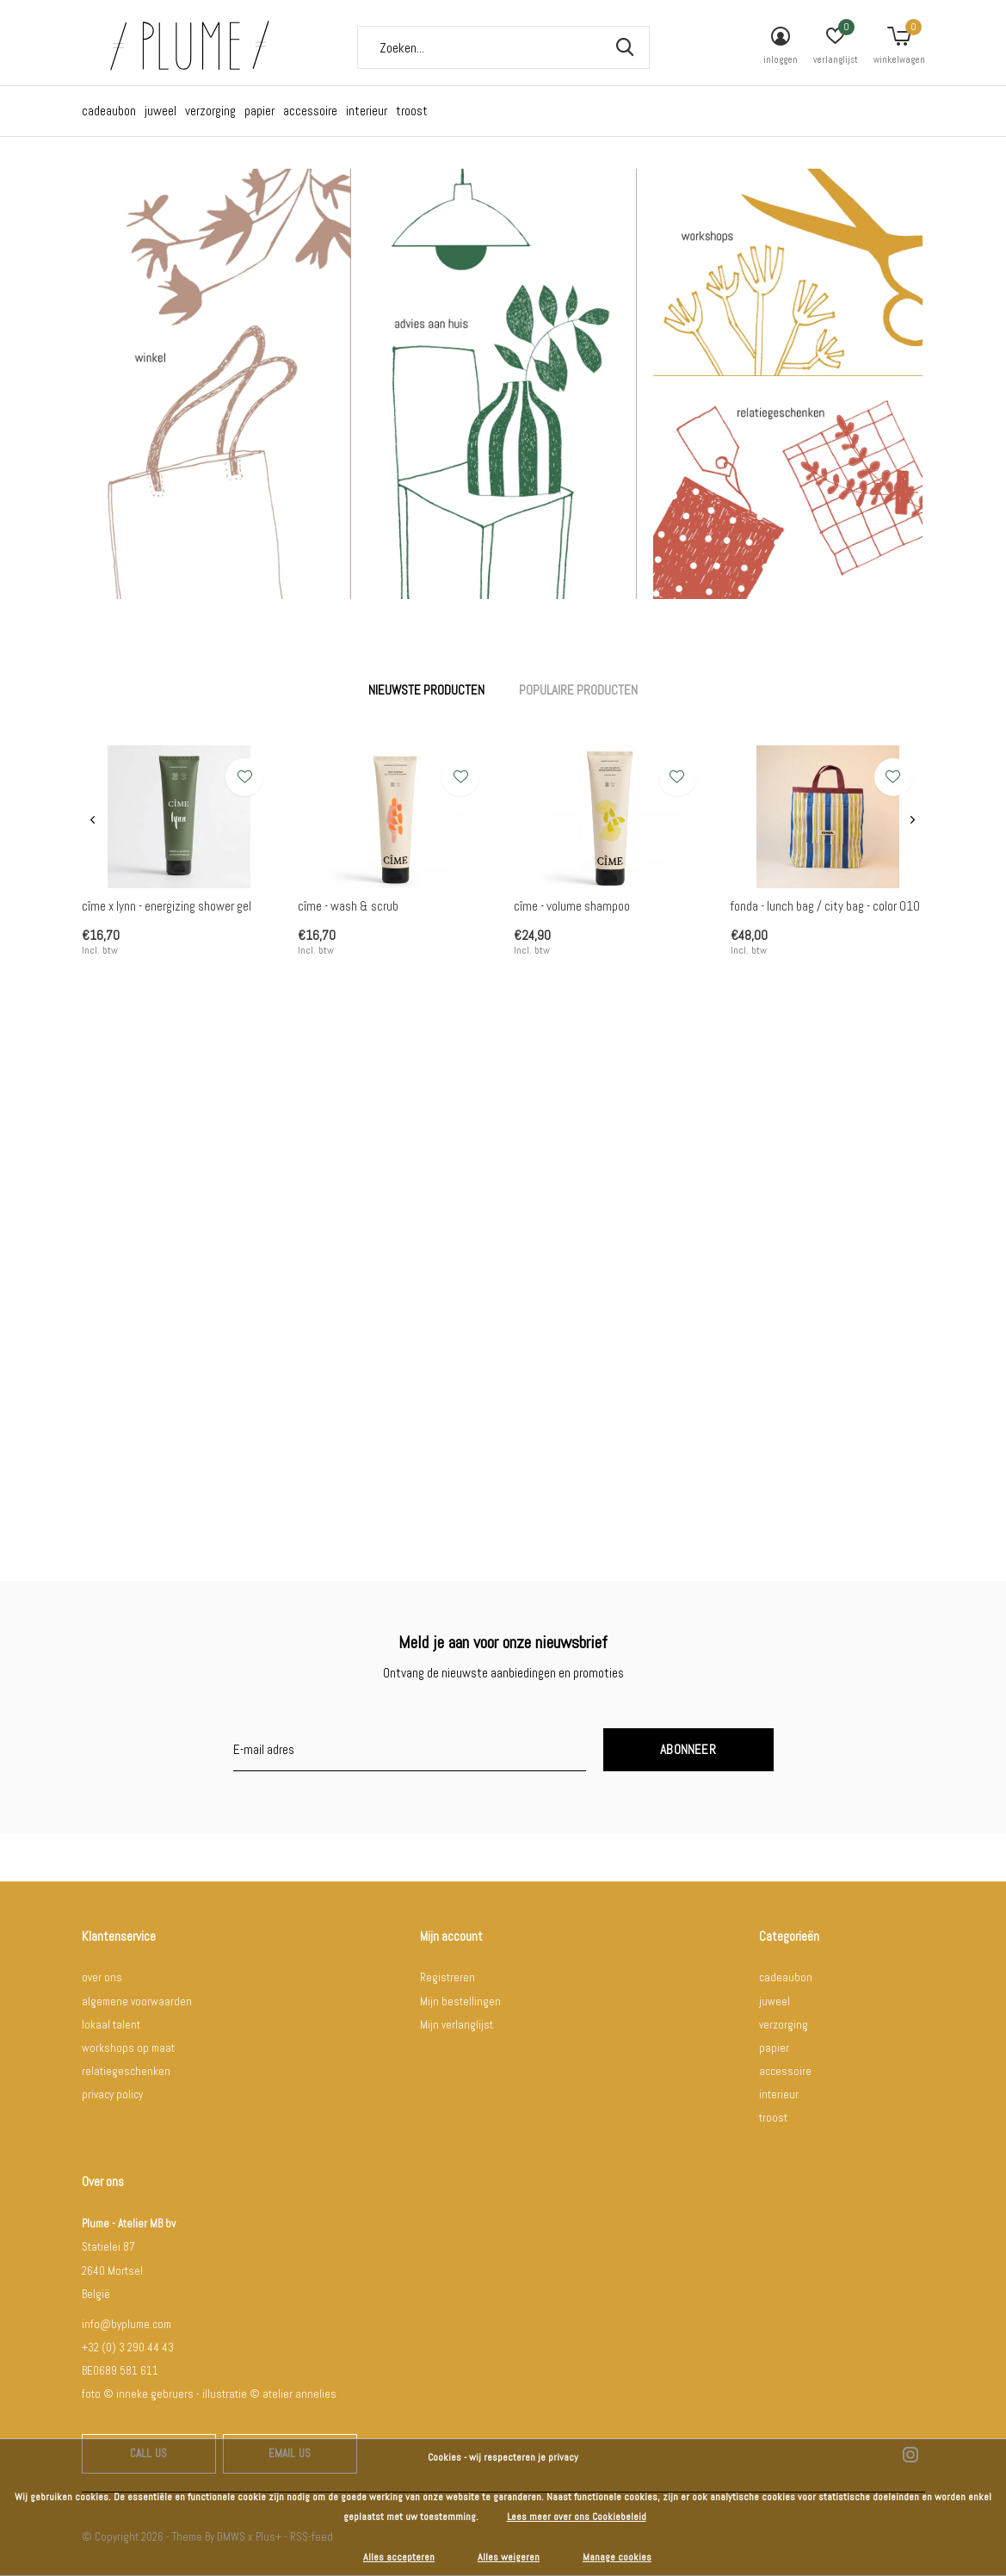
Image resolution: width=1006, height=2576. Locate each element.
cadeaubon (109, 110)
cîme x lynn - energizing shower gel (166, 906)
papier (259, 110)
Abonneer (688, 1749)
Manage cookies (617, 2557)
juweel (160, 110)
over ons (102, 1977)
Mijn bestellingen (460, 2001)
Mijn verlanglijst (456, 2024)
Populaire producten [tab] (578, 690)
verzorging (210, 110)
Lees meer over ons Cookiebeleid (576, 2516)
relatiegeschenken (126, 2071)
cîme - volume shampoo (572, 906)
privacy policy (112, 2094)
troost (412, 110)
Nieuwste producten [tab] (426, 690)
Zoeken (626, 47)
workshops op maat (128, 2048)
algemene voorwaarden (137, 2001)
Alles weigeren (509, 2557)
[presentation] (93, 821)
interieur (366, 110)
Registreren (447, 1977)
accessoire (310, 110)
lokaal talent (111, 2024)
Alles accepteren (399, 2557)
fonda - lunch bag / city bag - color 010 (825, 906)
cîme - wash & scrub (348, 906)
